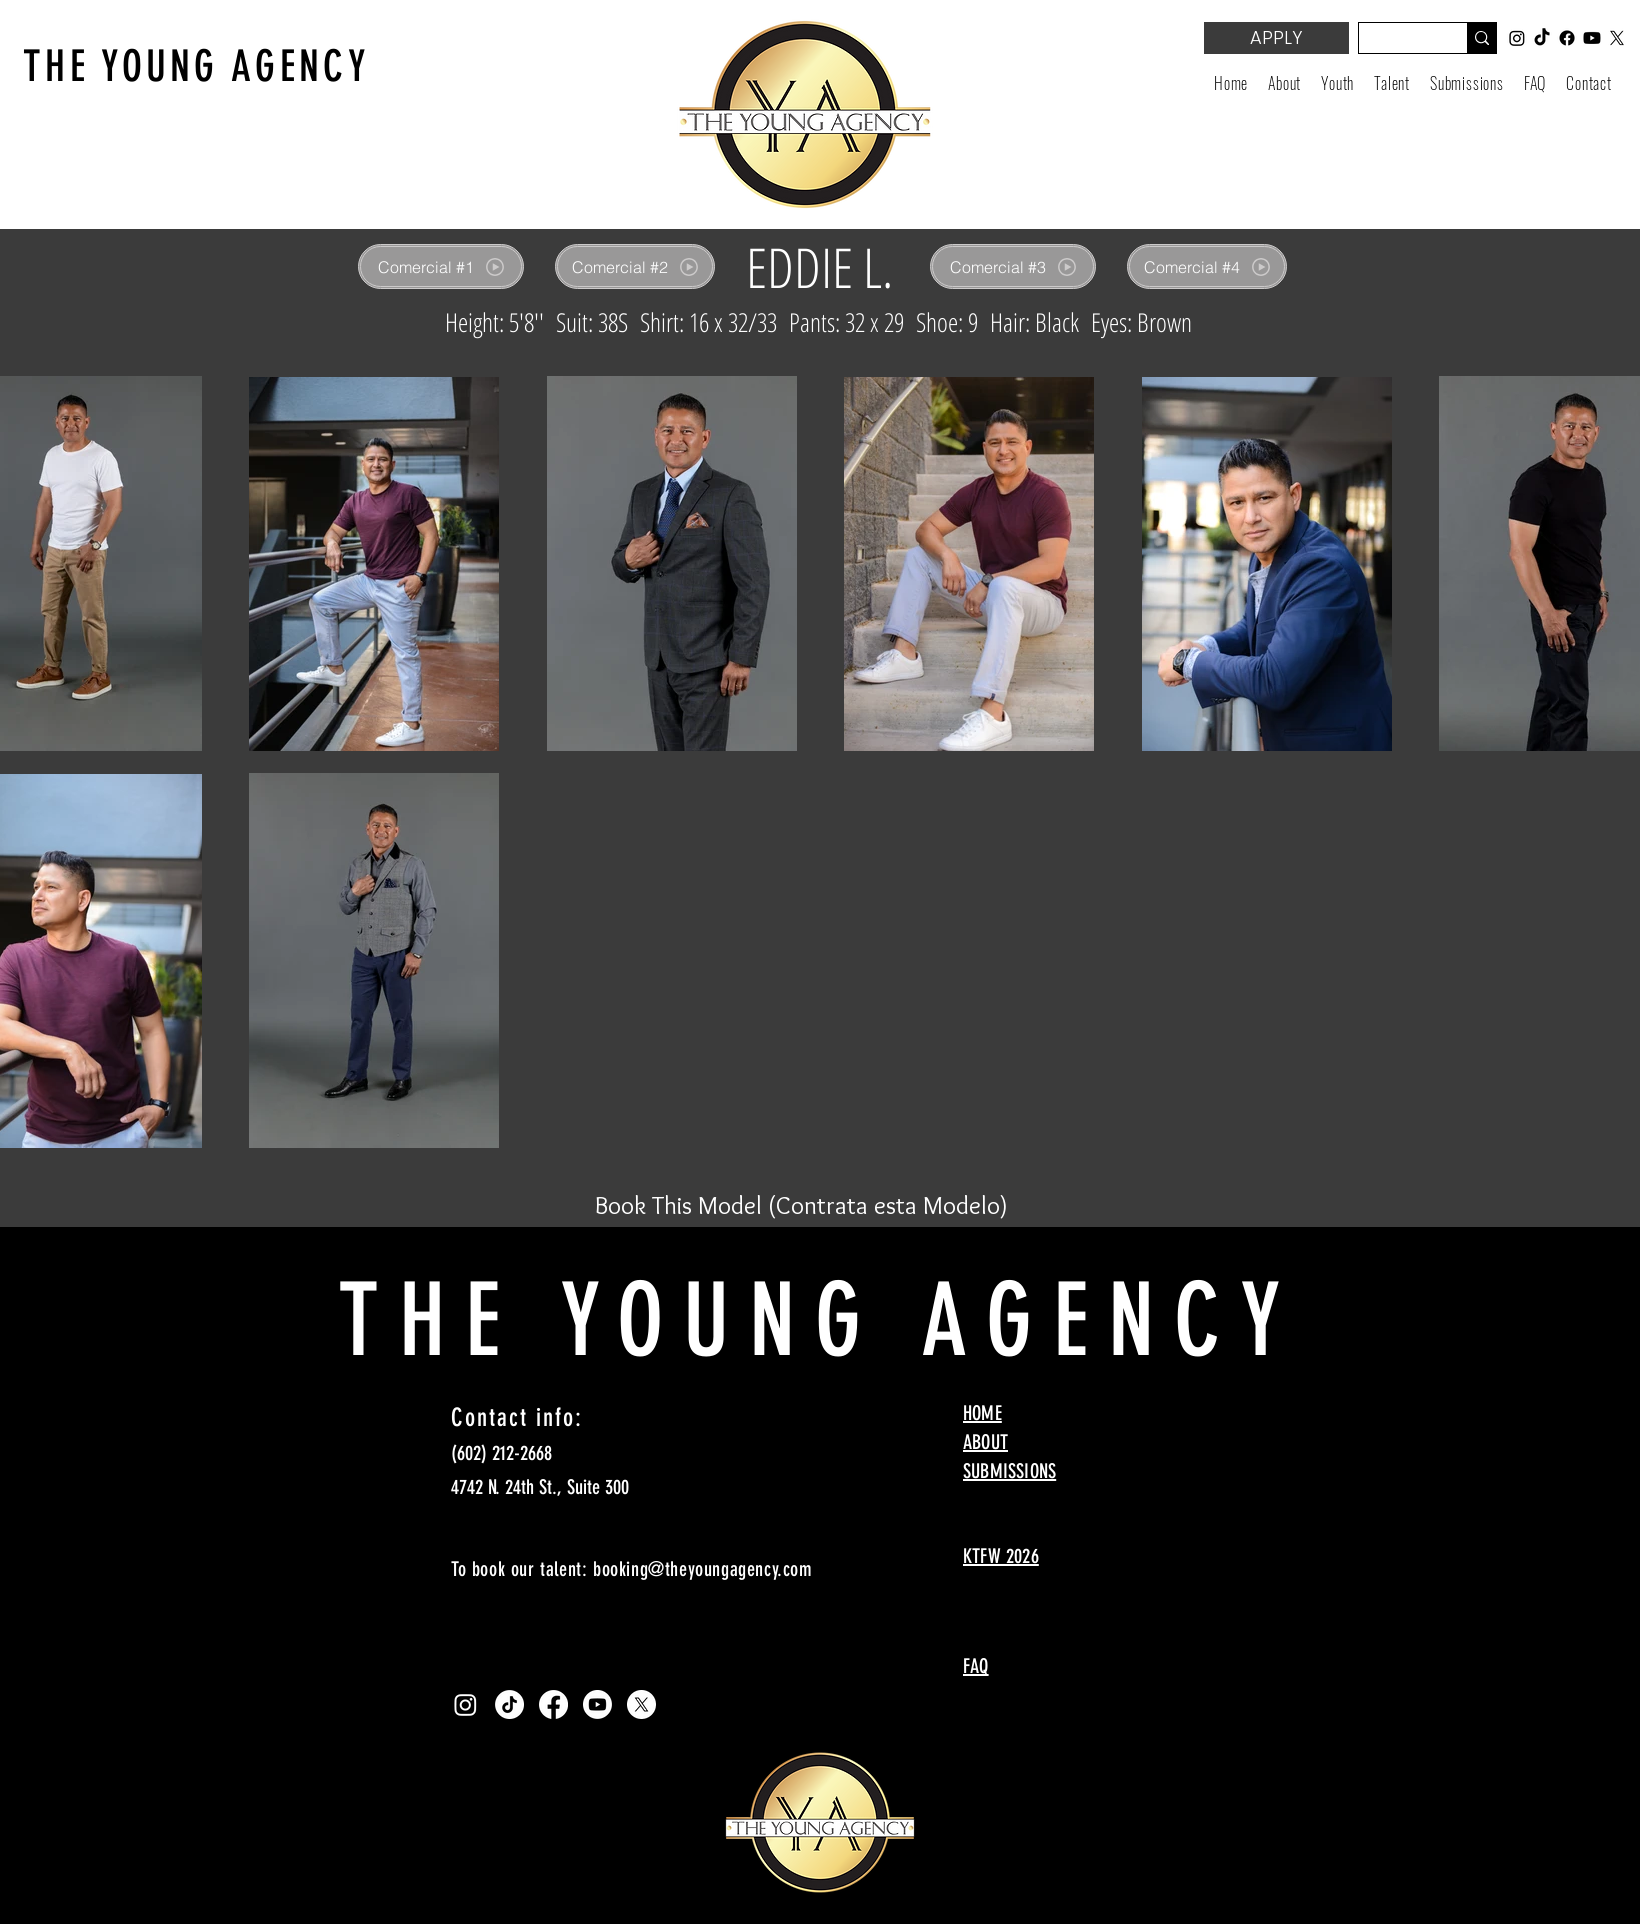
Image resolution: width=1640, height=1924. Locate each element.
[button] (1337, 83)
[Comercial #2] (635, 266)
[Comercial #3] (1013, 266)
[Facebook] (553, 1704)
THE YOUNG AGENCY (196, 66)
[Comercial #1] (441, 266)
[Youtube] (597, 1704)
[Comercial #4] (1207, 266)
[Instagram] (465, 1704)
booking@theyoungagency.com (703, 1569)
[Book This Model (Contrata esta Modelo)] (801, 1205)
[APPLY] (1276, 38)
